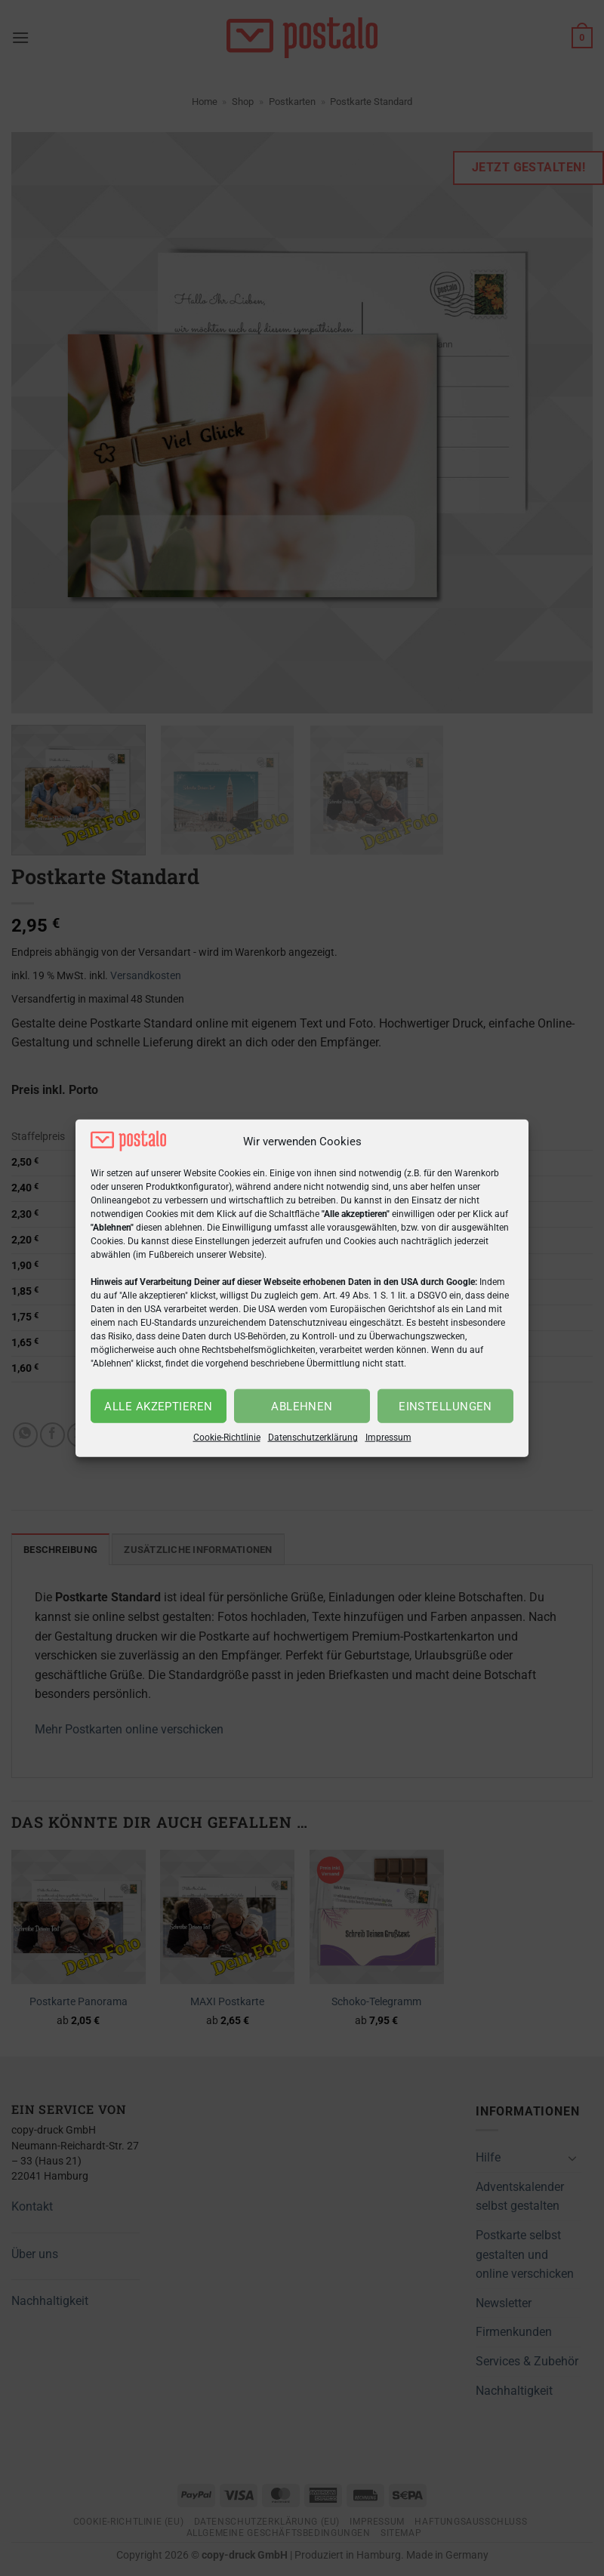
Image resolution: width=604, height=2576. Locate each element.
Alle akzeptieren (158, 1406)
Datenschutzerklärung (313, 1437)
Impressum (388, 1437)
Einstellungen (445, 1406)
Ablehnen (302, 1406)
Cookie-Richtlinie (226, 1437)
